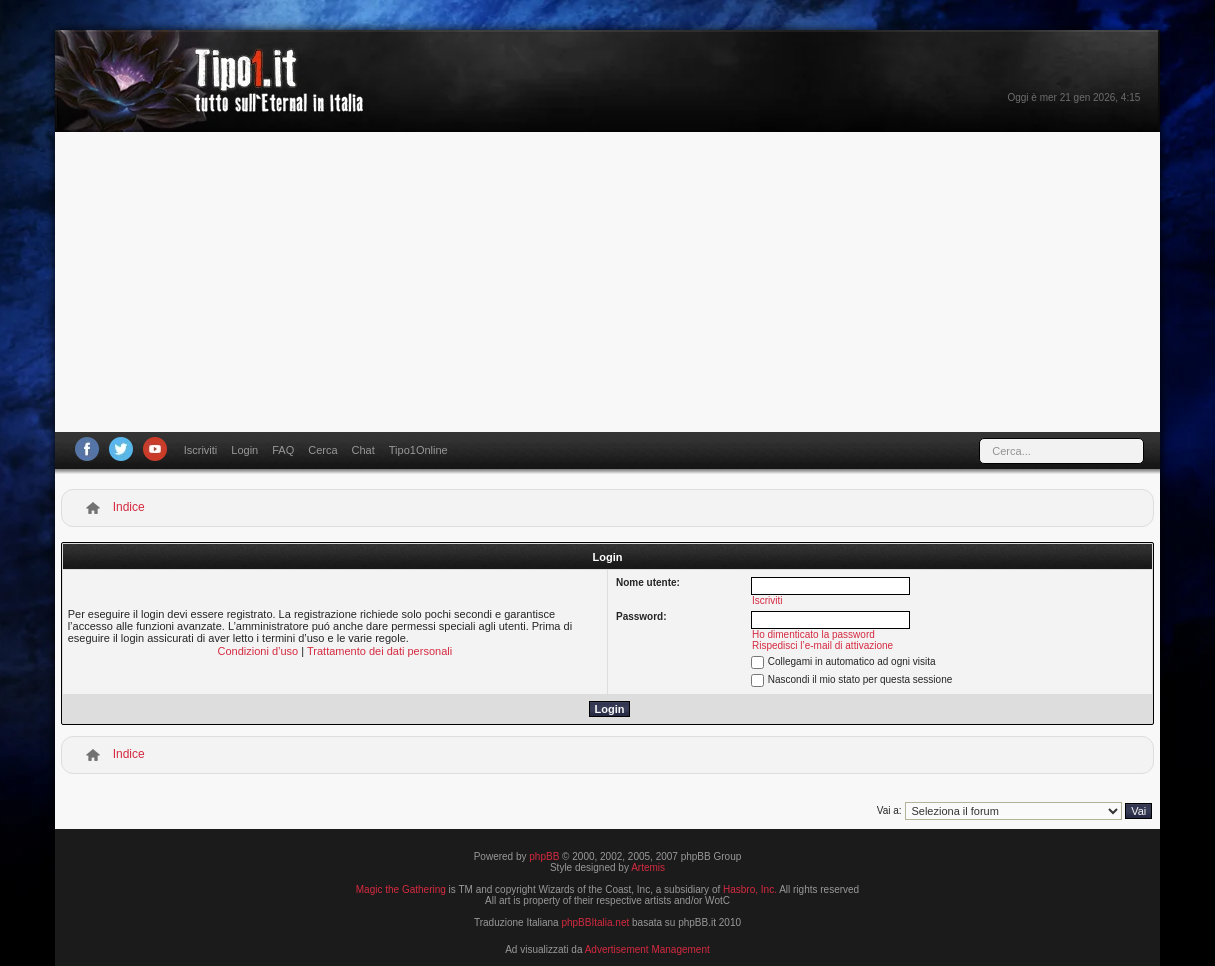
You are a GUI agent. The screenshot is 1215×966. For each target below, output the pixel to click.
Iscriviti (201, 450)
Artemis (648, 867)
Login (244, 450)
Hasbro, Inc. (750, 889)
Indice (129, 507)
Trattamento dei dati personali (379, 651)
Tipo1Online (418, 450)
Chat (363, 450)
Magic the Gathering (401, 889)
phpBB (544, 856)
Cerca (322, 450)
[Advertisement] (608, 282)
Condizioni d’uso (258, 651)
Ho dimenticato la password (813, 634)
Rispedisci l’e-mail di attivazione (822, 645)
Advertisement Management (647, 949)
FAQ (283, 450)
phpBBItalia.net (595, 922)
